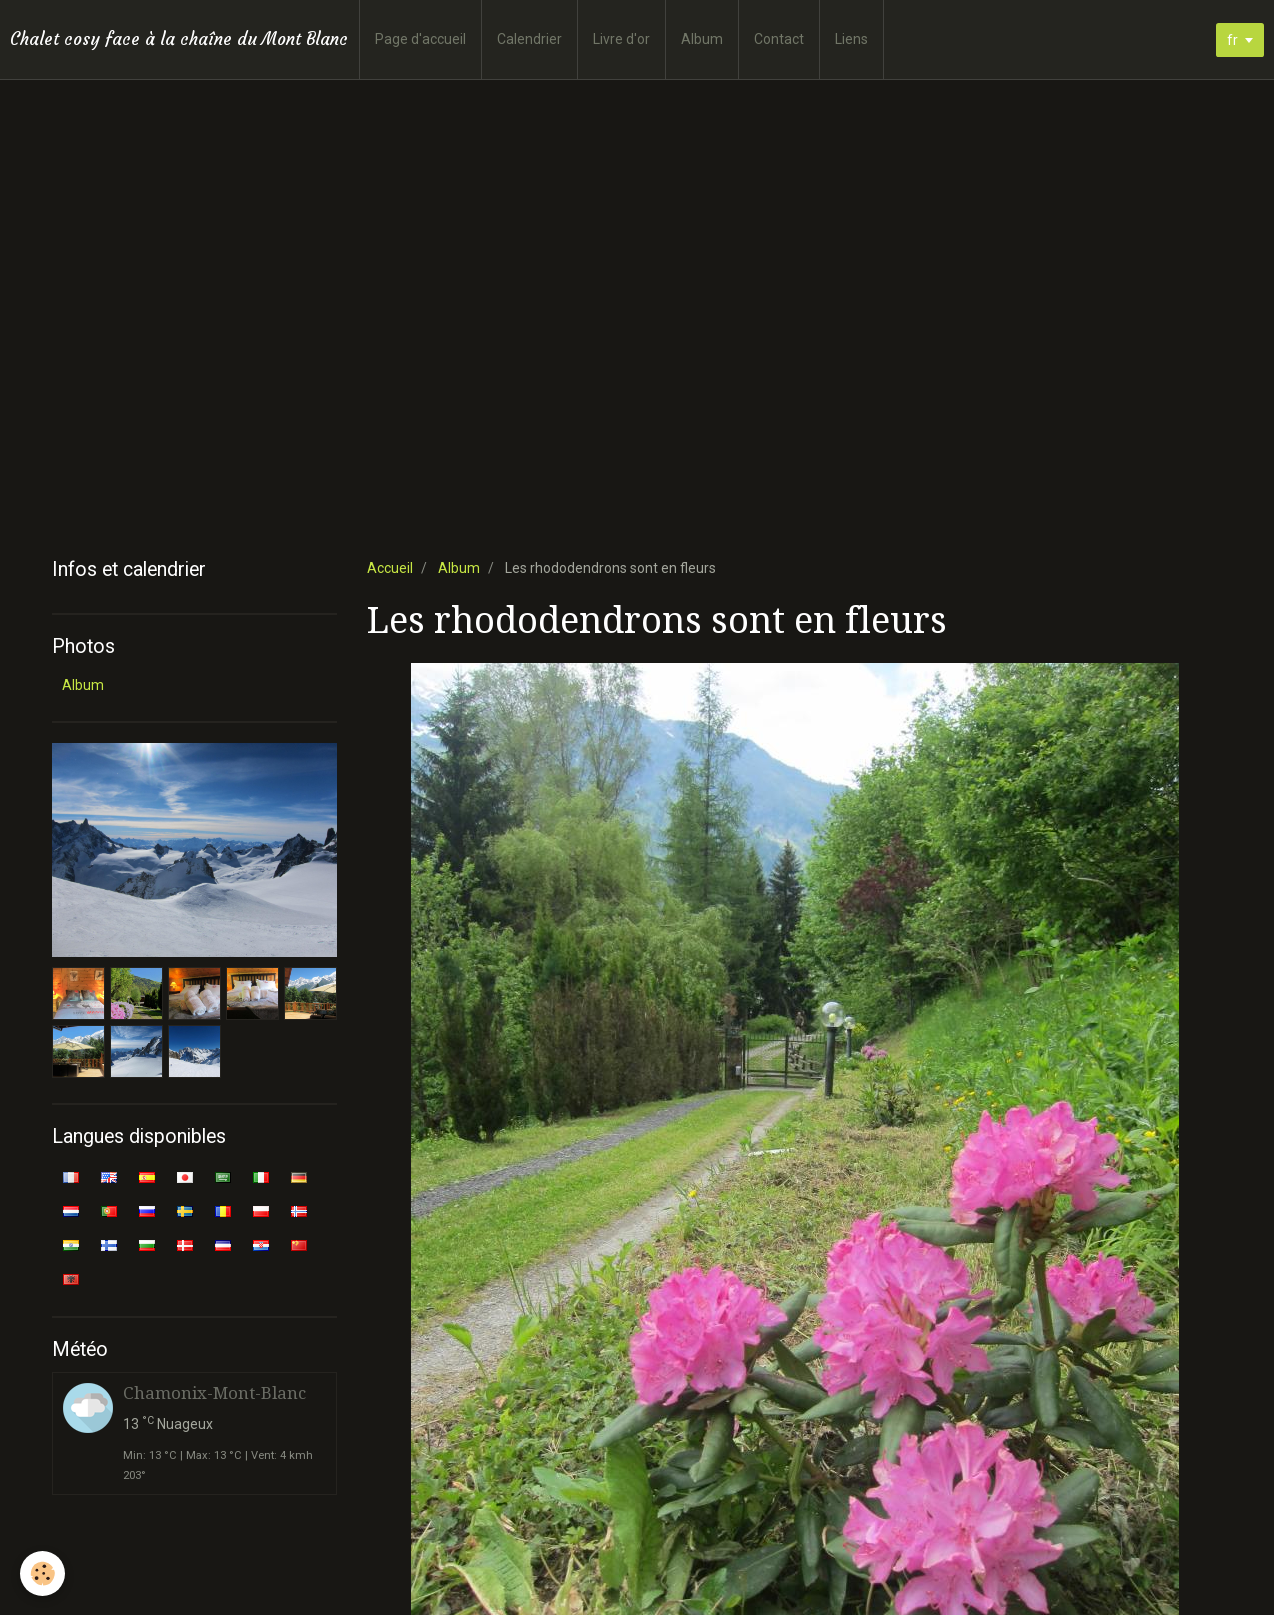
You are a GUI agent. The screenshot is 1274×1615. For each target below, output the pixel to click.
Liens (851, 39)
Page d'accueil (420, 39)
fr (1232, 40)
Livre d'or (621, 39)
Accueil (390, 568)
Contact (779, 39)
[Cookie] (42, 1573)
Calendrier (529, 39)
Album (702, 39)
